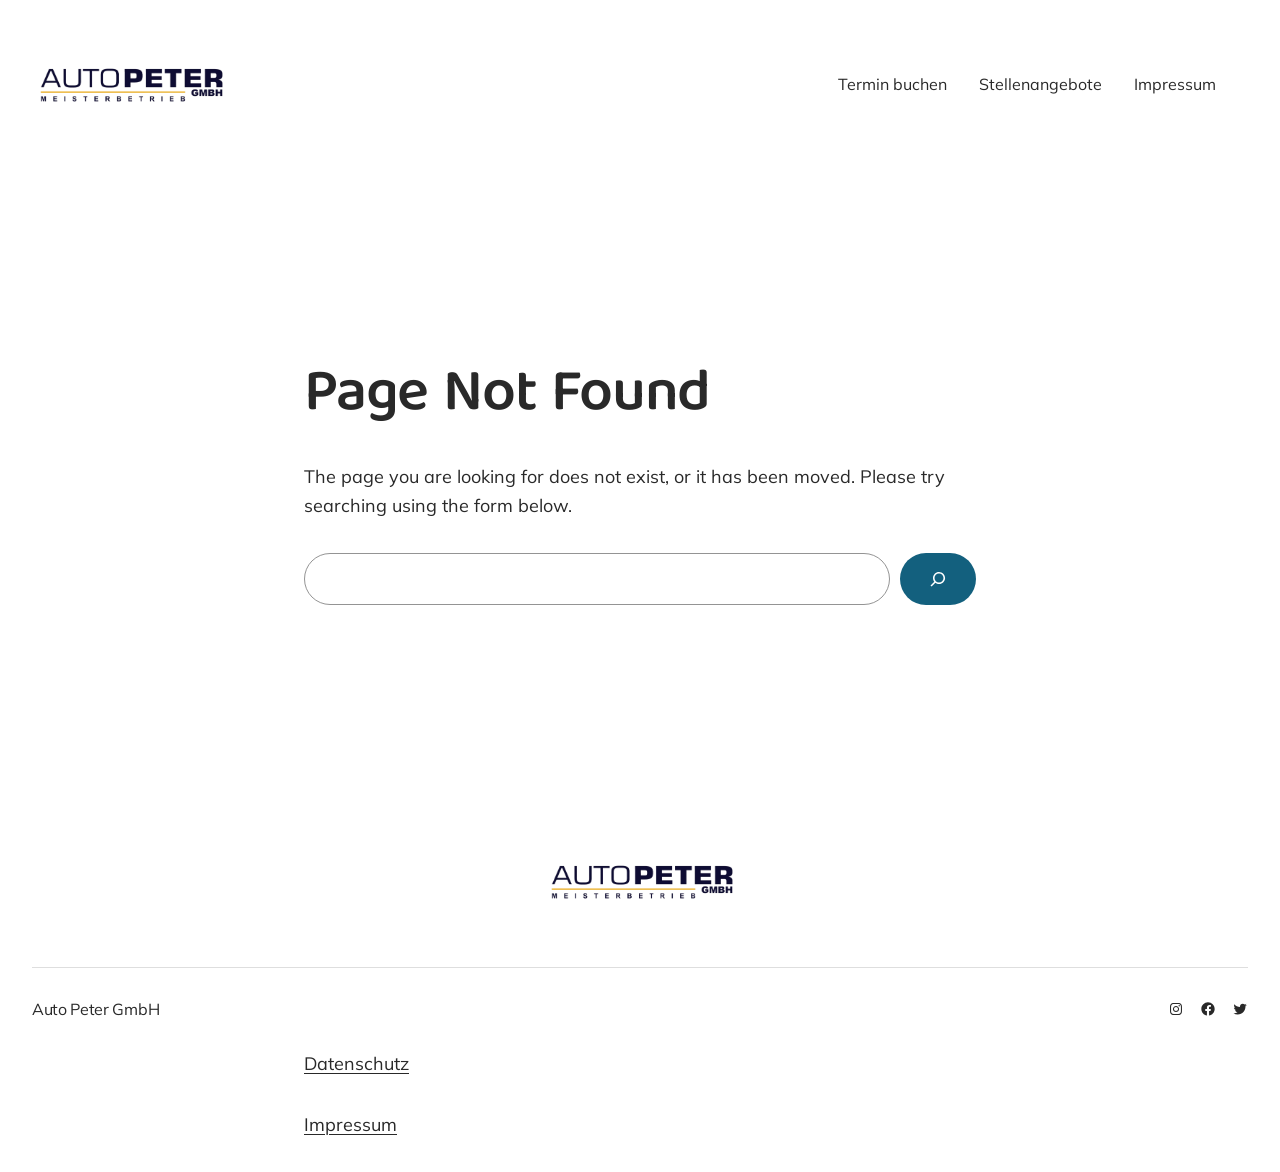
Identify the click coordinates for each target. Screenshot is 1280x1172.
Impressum (350, 1124)
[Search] (938, 579)
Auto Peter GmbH (99, 1009)
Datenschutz (356, 1063)
